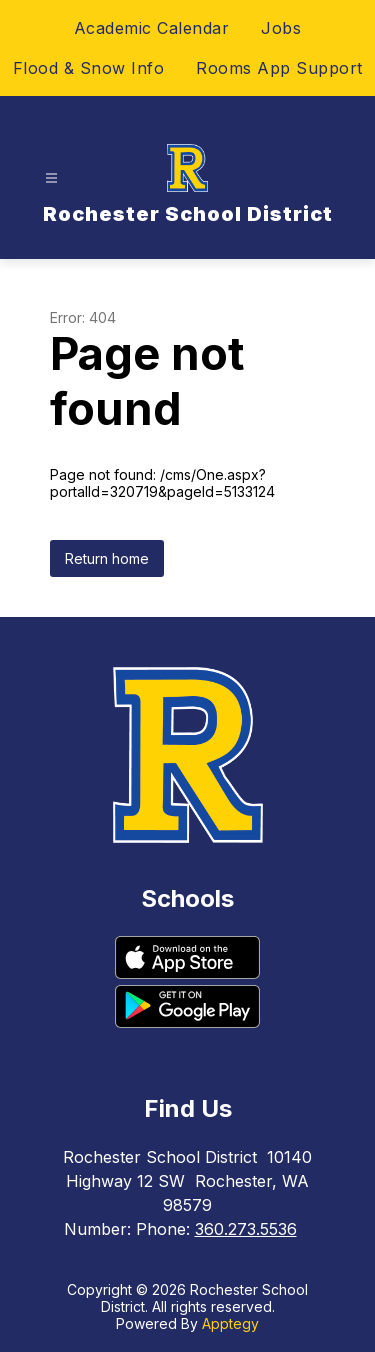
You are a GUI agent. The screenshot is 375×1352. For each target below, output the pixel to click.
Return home (107, 558)
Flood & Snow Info (89, 68)
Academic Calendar (152, 28)
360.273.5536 (246, 1229)
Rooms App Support (279, 68)
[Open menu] (51, 178)
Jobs (281, 28)
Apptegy (230, 1323)
